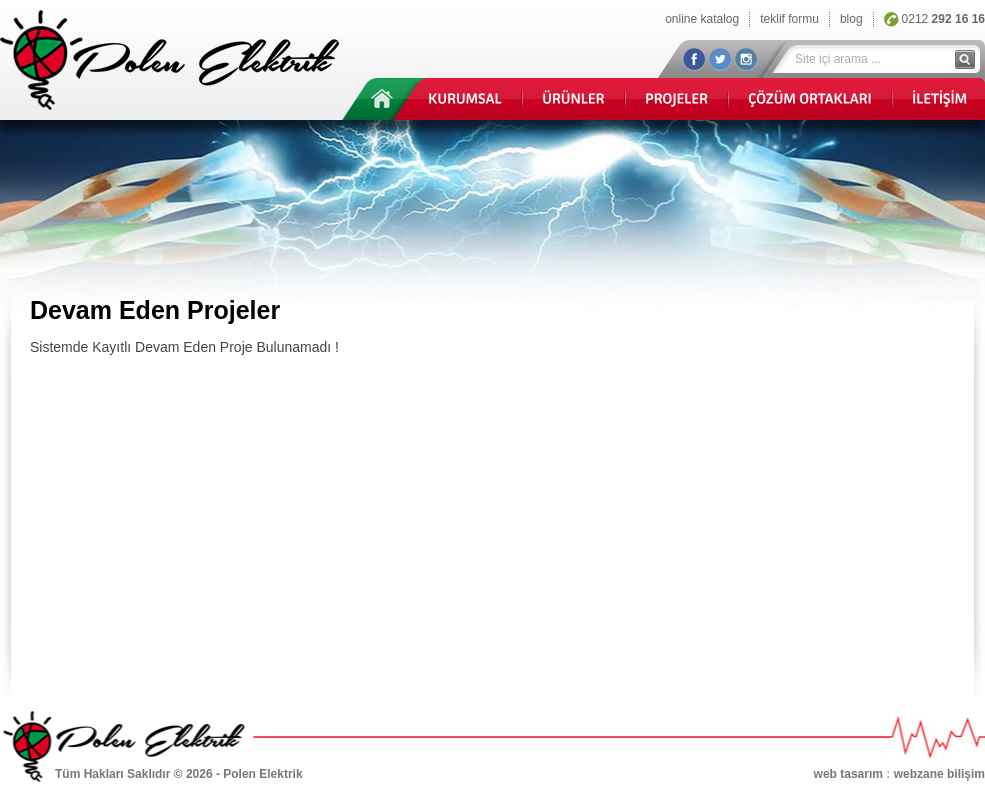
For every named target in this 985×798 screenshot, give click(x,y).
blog (851, 19)
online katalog (702, 19)
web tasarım (848, 774)
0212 (943, 19)
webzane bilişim (939, 774)
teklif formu (789, 19)
